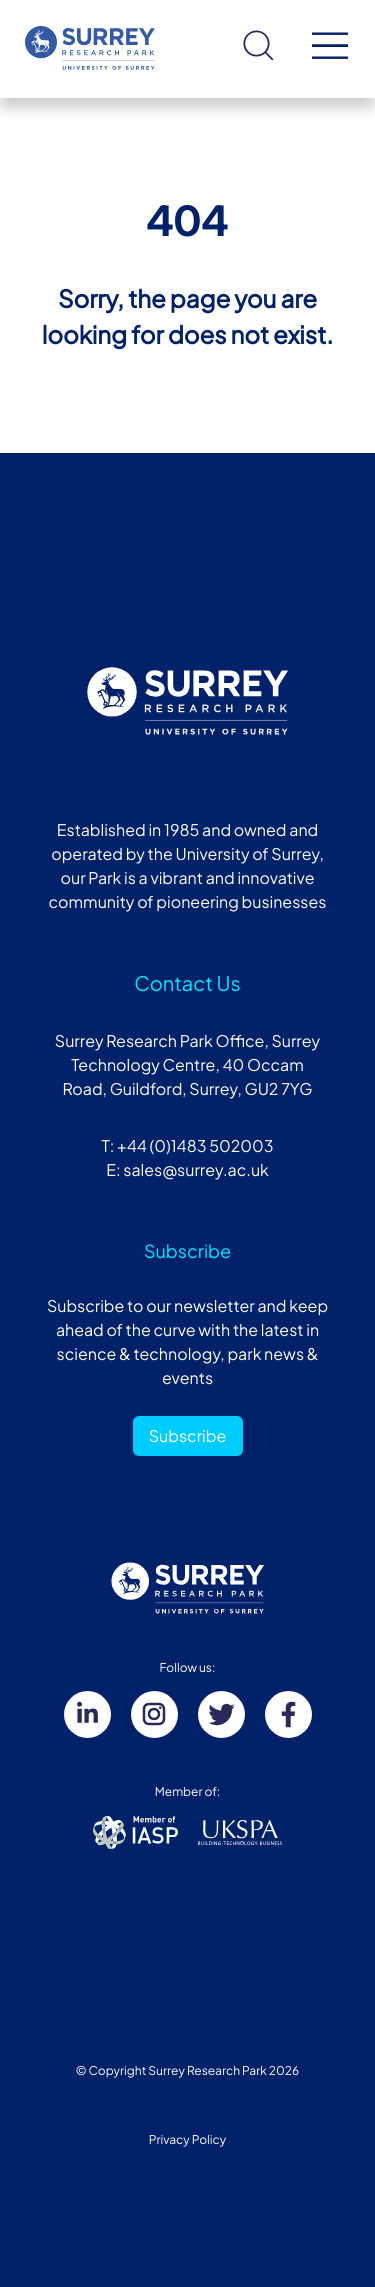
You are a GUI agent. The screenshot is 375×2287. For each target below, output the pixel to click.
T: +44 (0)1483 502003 (187, 1145)
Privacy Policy (188, 2139)
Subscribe (188, 1435)
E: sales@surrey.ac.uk (187, 1169)
